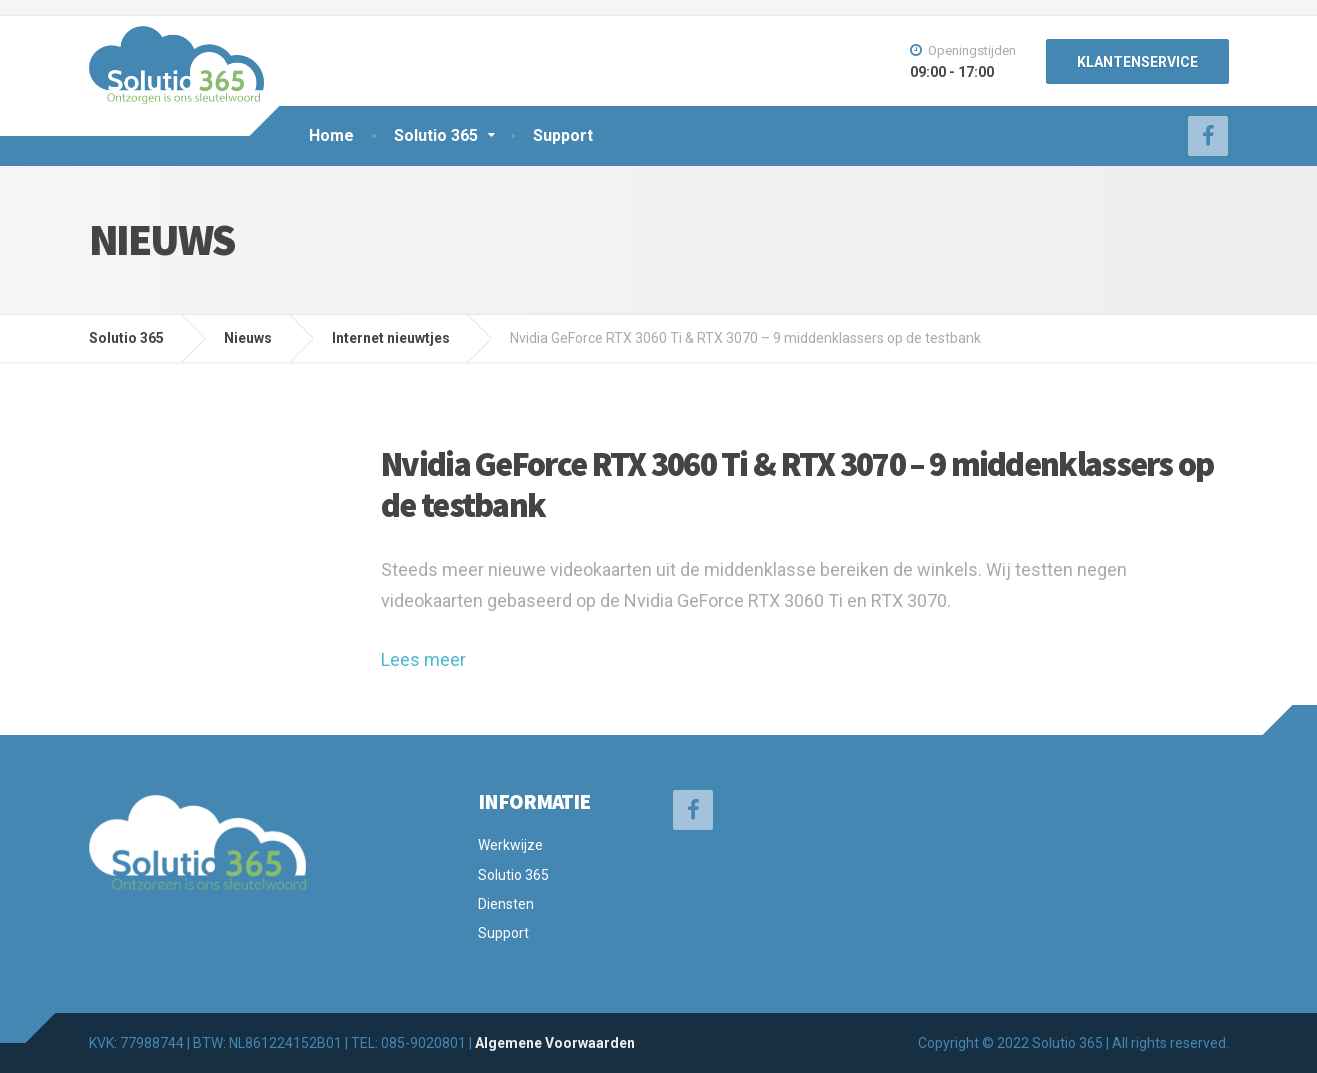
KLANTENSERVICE (1137, 62)
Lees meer (423, 659)
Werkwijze (510, 845)
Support (563, 135)
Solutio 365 (436, 135)
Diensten (506, 904)
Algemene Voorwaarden (555, 1043)
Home (331, 135)
